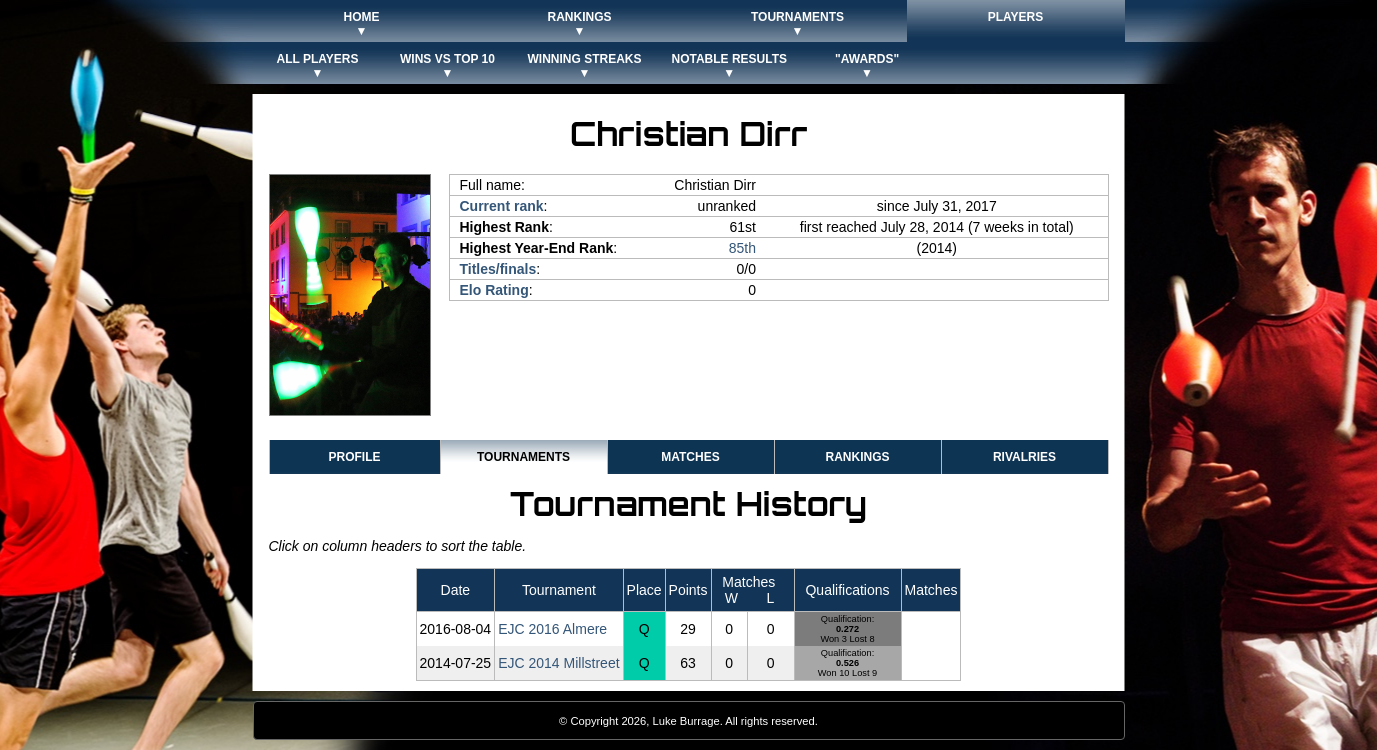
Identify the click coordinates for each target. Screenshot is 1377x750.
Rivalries (1024, 457)
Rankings (857, 457)
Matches (690, 457)
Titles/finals (498, 269)
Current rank (502, 206)
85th (742, 248)
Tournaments (523, 457)
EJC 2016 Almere (552, 629)
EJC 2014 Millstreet (558, 663)
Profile (354, 457)
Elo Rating (494, 290)
